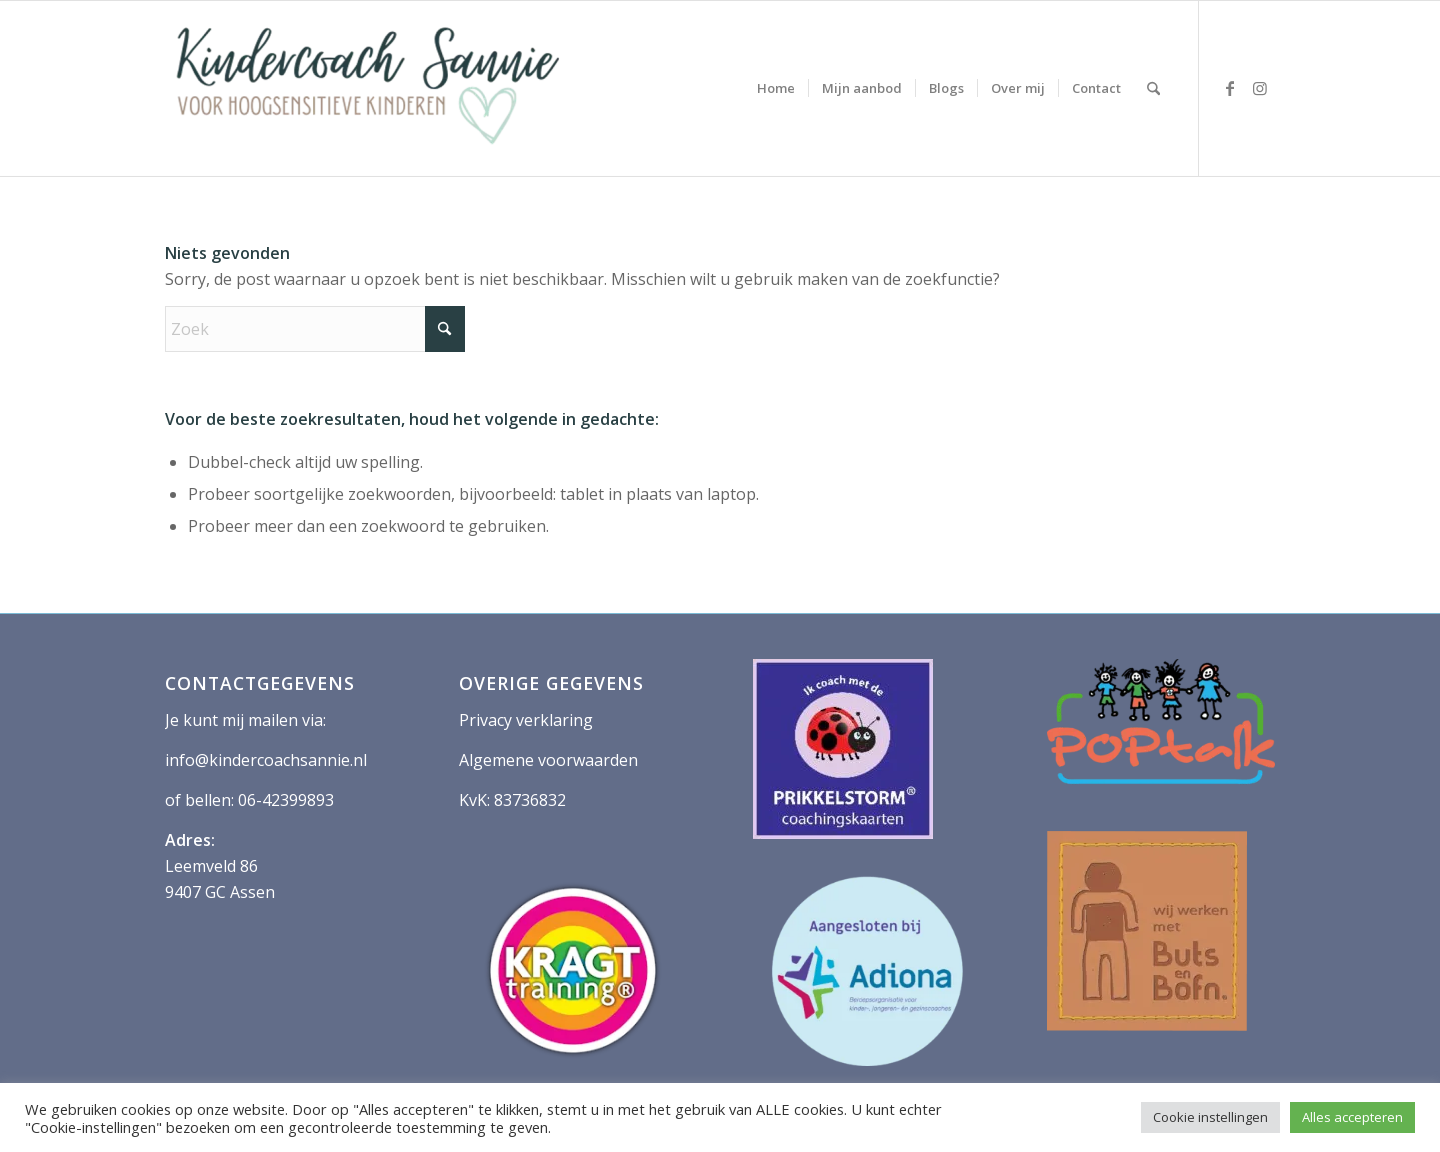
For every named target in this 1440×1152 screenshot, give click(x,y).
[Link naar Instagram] (1260, 88)
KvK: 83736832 (512, 800)
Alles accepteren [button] (1352, 1117)
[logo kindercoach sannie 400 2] (365, 88)
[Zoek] (1153, 88)
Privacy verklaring (526, 720)
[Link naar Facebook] (1230, 88)
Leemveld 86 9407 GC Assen (220, 866)
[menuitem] (776, 88)
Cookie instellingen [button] (1210, 1117)
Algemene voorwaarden (548, 760)
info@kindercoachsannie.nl (266, 760)
